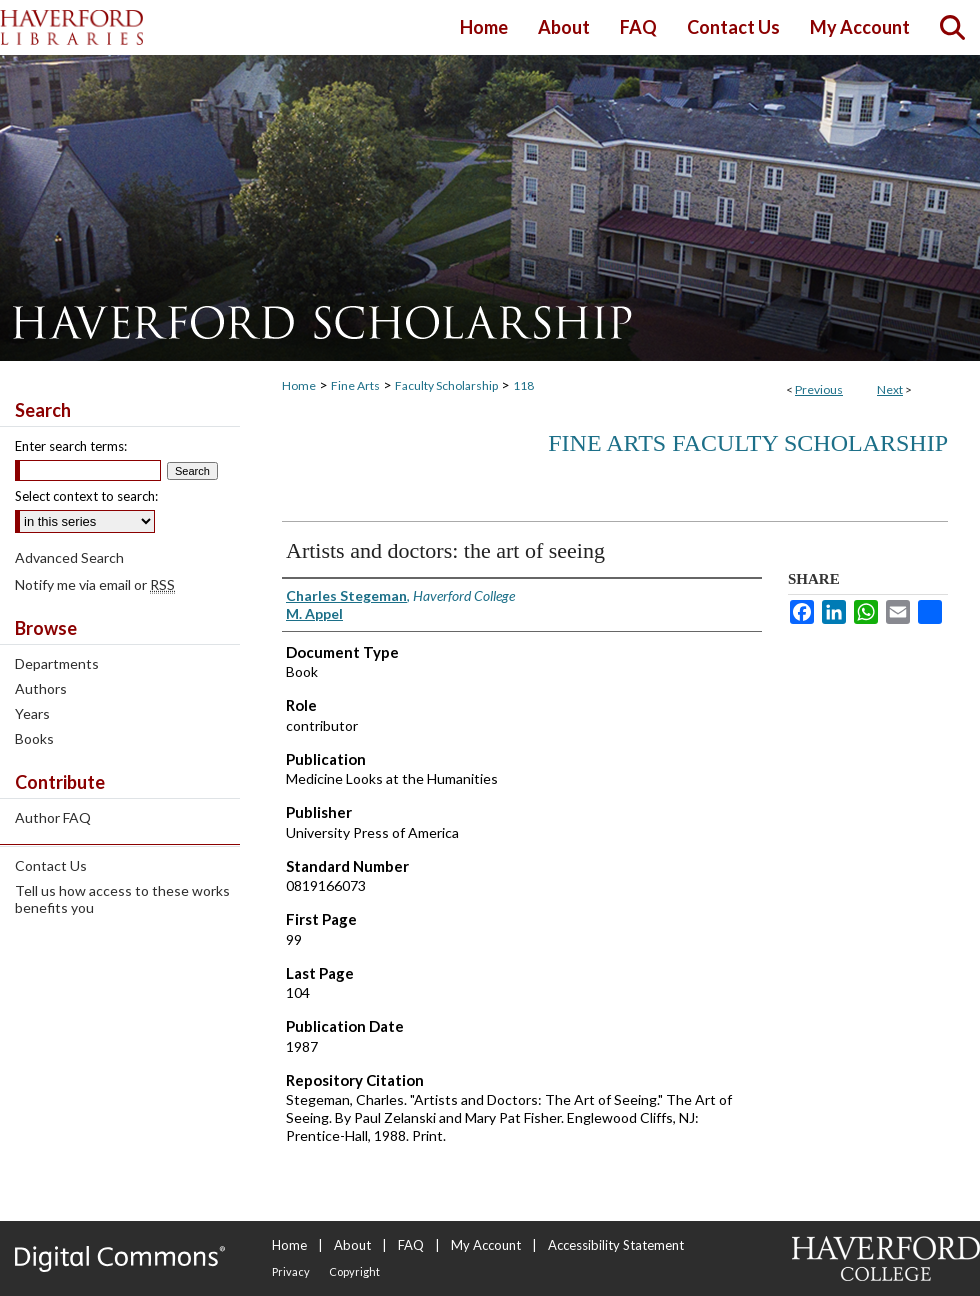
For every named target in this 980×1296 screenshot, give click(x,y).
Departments (57, 663)
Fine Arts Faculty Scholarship (748, 443)
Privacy (291, 1271)
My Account (486, 1245)
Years (32, 713)
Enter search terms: (71, 446)
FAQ (411, 1245)
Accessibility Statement (616, 1245)
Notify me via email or (95, 584)
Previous (819, 389)
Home (299, 385)
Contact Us (51, 865)
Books (34, 738)
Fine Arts (355, 385)
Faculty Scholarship (446, 385)
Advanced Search (69, 557)
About (352, 1245)
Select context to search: (86, 496)
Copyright (354, 1271)
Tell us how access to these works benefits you (122, 899)
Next (890, 389)
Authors (41, 688)
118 (523, 385)
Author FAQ (53, 817)
